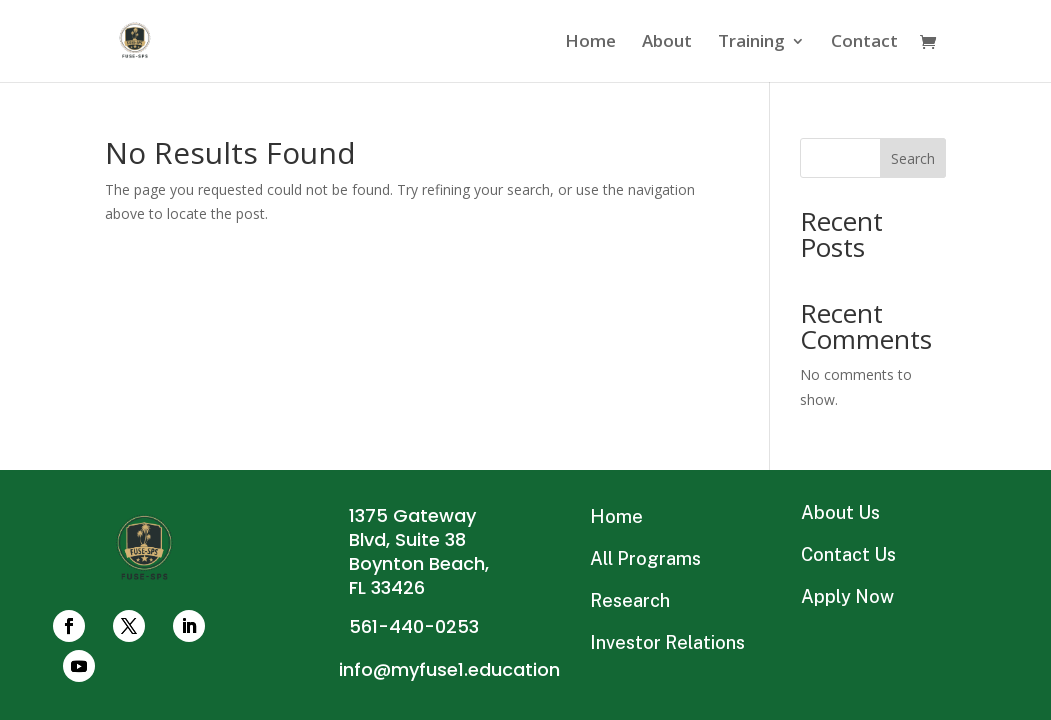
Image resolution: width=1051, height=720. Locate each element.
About (667, 43)
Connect (525, 360)
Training (751, 43)
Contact (864, 43)
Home (590, 43)
